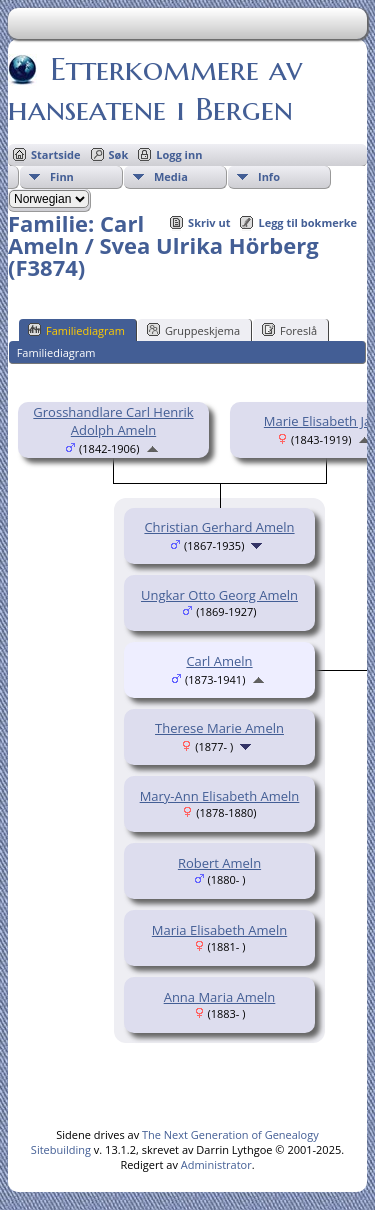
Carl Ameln (219, 661)
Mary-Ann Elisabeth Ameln (220, 796)
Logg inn (179, 154)
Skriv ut (209, 222)
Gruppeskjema (193, 330)
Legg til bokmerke (307, 222)
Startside (56, 154)
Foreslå (289, 330)
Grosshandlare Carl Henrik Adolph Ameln (113, 421)
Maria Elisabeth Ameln (219, 930)
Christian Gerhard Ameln (219, 527)
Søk (119, 154)
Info (269, 176)
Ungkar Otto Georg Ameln (219, 595)
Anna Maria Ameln (220, 997)
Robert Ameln (219, 863)
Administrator (216, 1164)
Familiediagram (76, 330)
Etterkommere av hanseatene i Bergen (155, 89)
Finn (62, 176)
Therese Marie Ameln (219, 728)
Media (171, 176)
